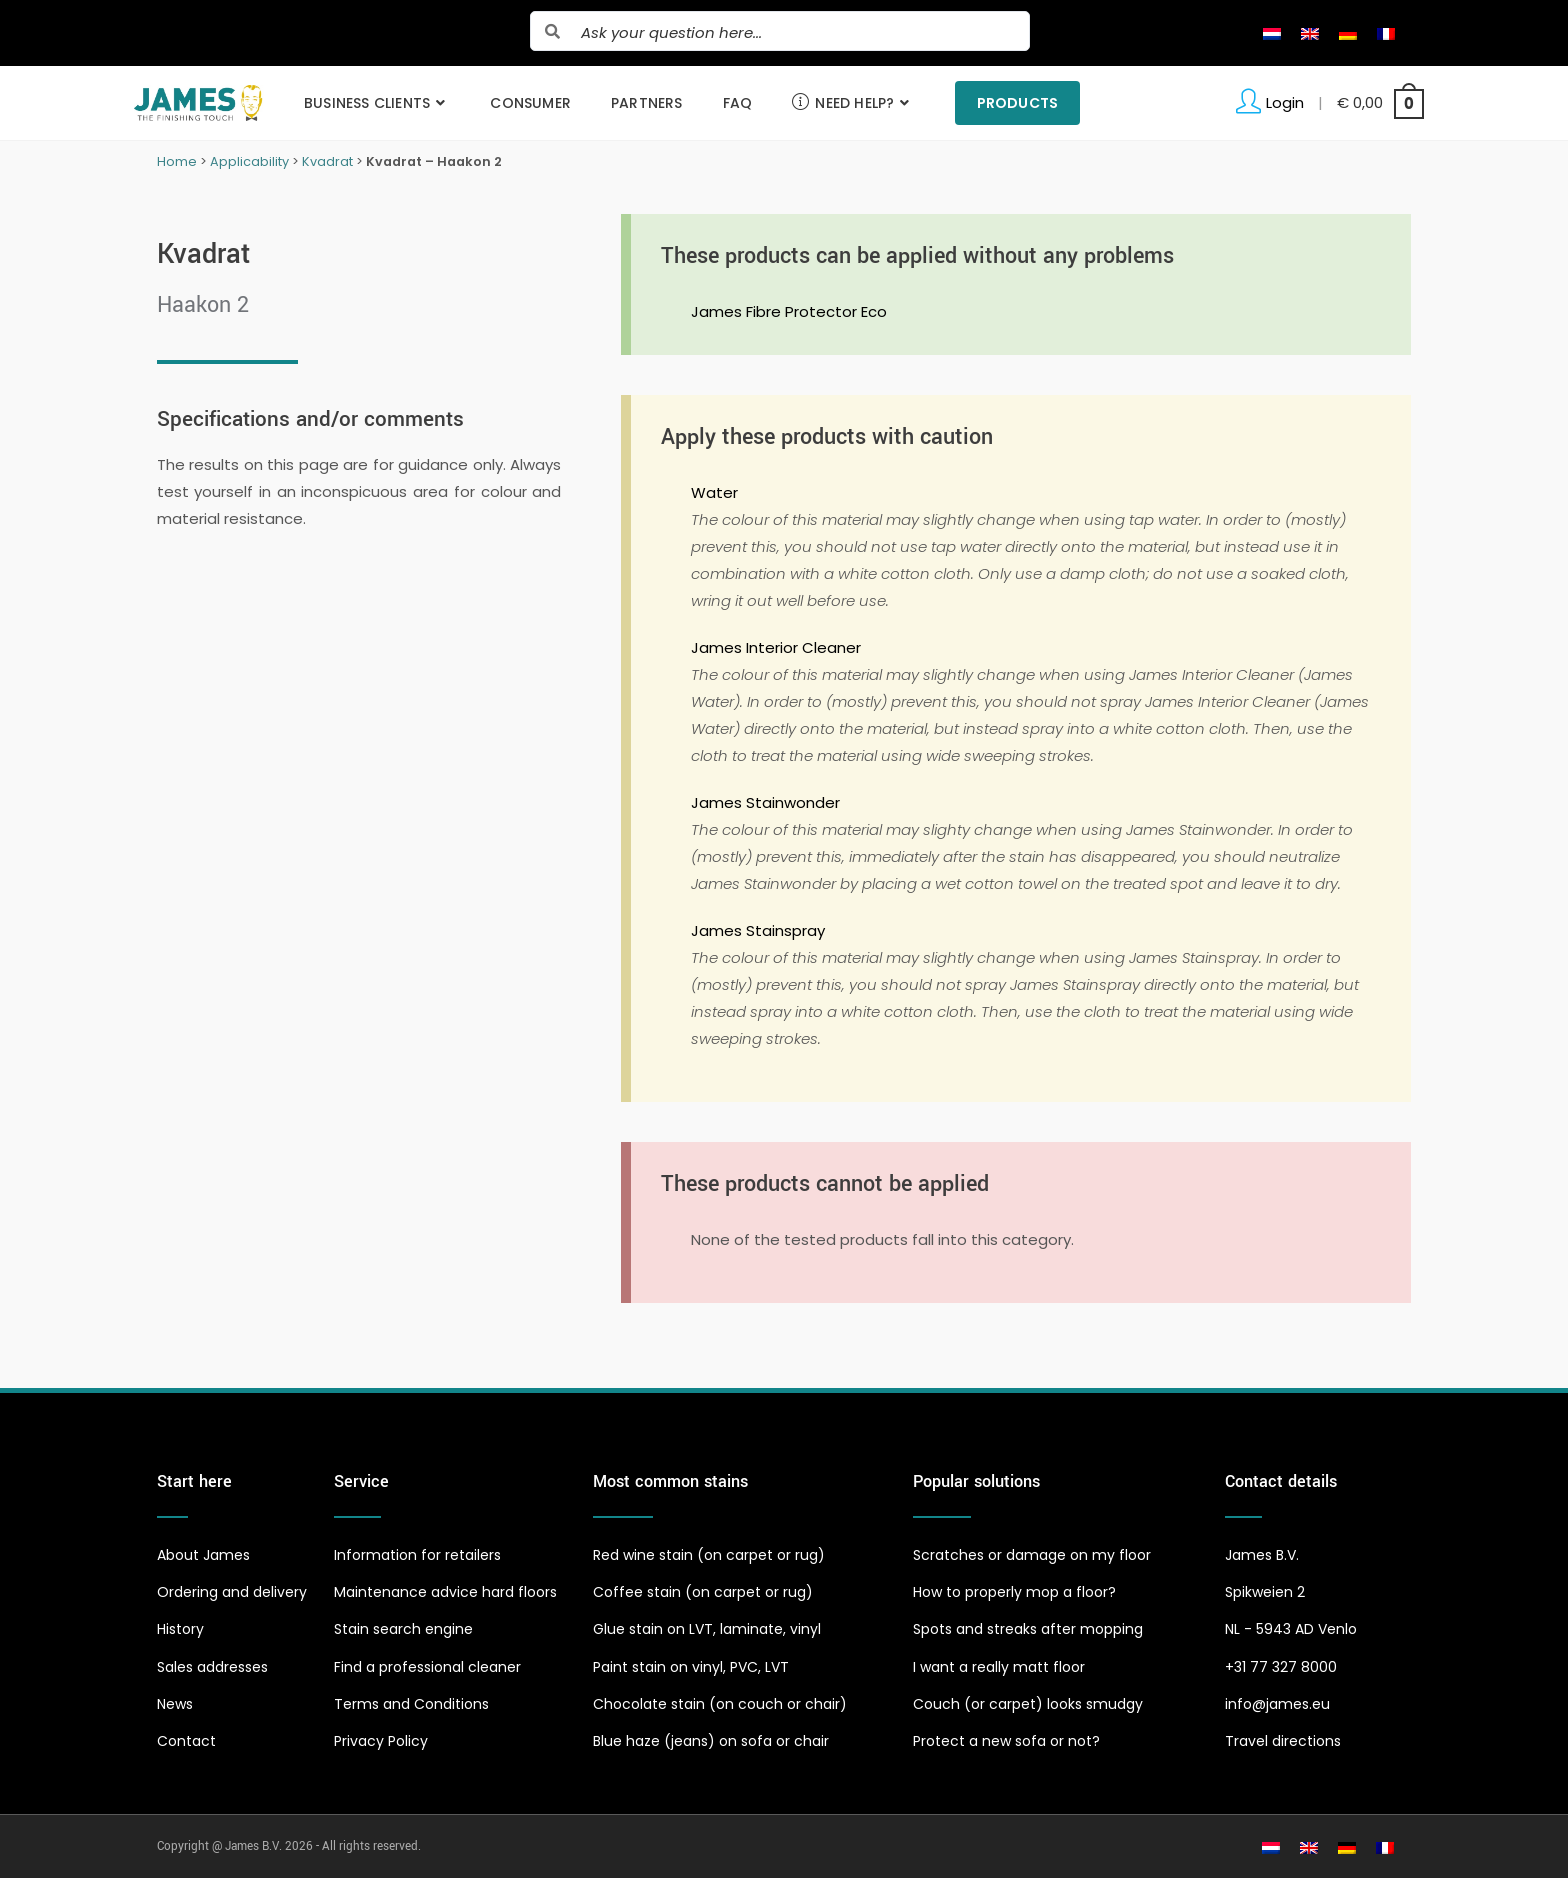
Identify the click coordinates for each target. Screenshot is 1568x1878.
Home (177, 161)
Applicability (249, 161)
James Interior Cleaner (776, 647)
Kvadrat (327, 161)
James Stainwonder (765, 802)
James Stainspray (758, 930)
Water (714, 492)
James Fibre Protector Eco (789, 311)
